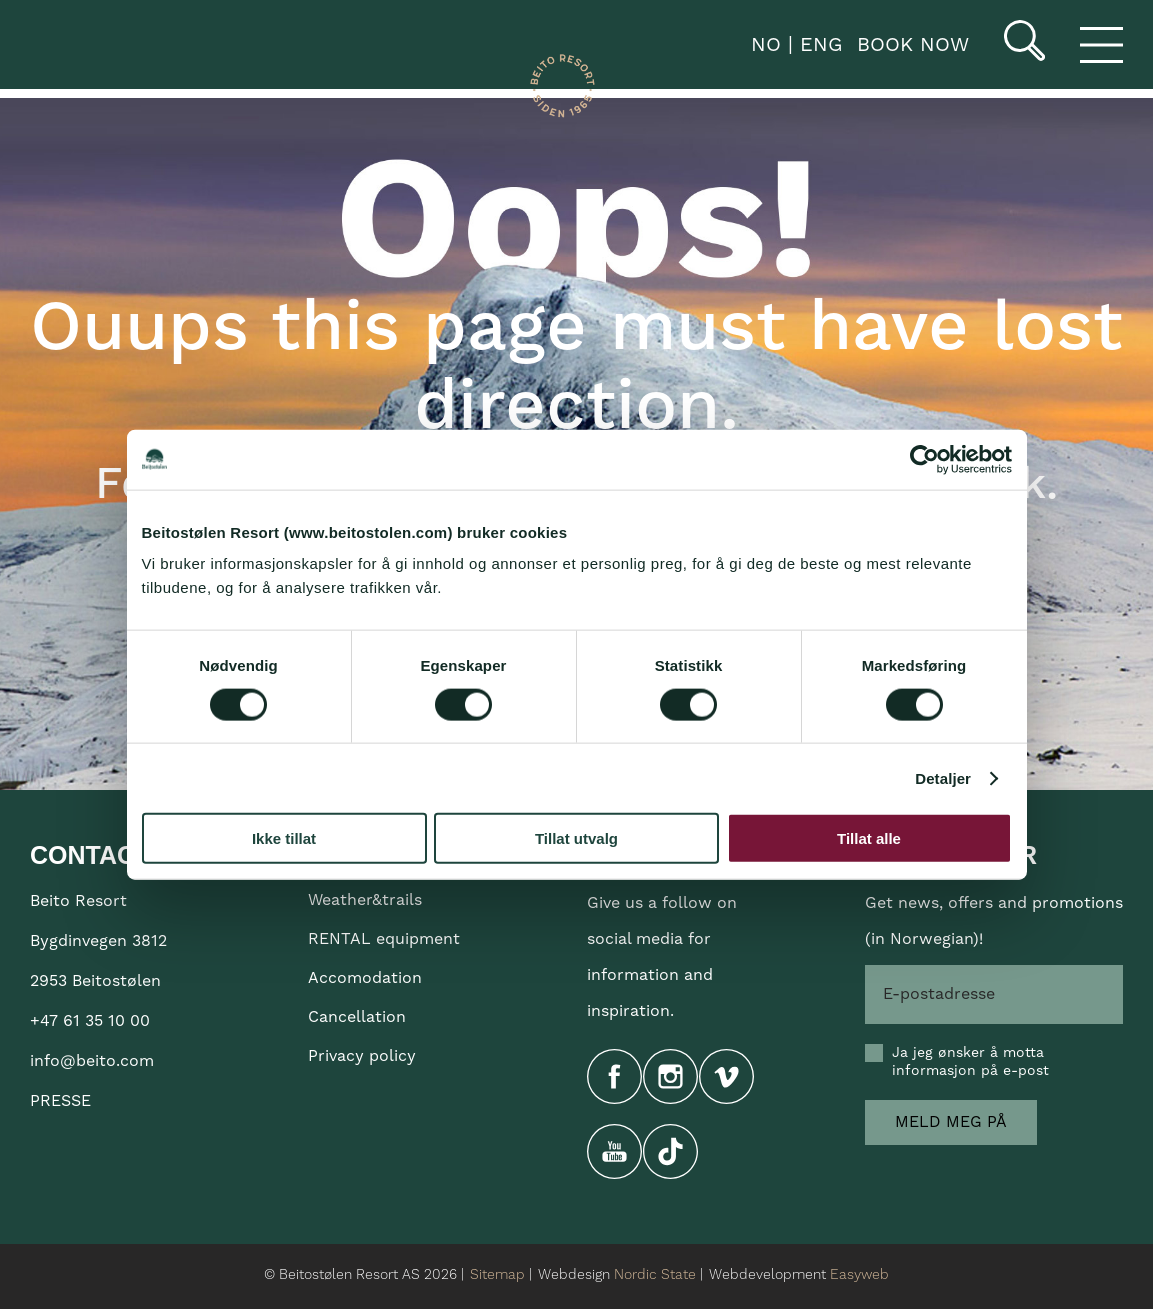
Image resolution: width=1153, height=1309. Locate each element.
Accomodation (365, 978)
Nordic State (655, 1275)
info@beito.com (92, 1061)
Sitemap (497, 1275)
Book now (913, 45)
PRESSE (60, 1101)
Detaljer (943, 777)
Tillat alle (869, 838)
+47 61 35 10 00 (90, 1021)
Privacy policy (362, 1056)
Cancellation (357, 1017)
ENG (817, 45)
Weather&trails (365, 900)
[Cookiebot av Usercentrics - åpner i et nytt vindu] (924, 459)
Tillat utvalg (576, 838)
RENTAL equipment (384, 939)
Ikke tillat (284, 838)
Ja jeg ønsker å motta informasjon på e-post (970, 1062)
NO (762, 45)
